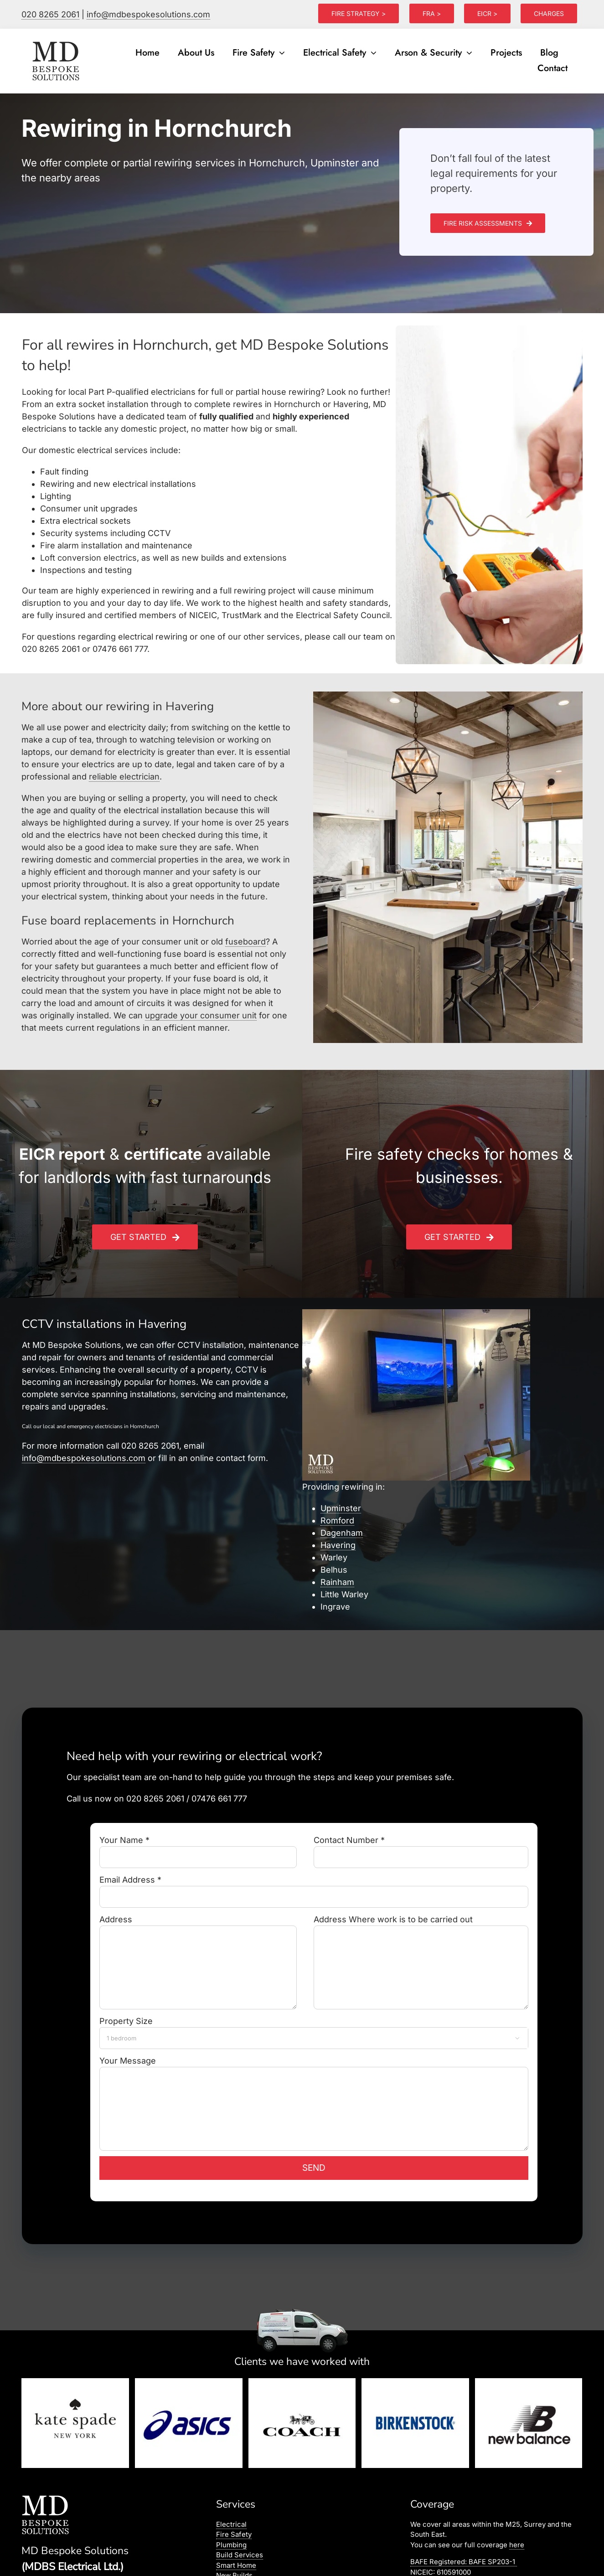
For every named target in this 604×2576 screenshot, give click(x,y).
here (516, 2544)
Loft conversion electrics (88, 558)
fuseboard (245, 941)
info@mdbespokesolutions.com (148, 14)
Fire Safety (234, 2534)
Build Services (239, 2554)
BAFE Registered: (463, 2561)
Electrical (231, 2524)
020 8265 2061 (50, 14)
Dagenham (341, 1533)
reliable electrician (124, 776)
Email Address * (314, 1888)
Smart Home (236, 2565)
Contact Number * (421, 1848)
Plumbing (231, 2544)
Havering (338, 1545)
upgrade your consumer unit (201, 1015)
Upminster (340, 1508)
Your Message (314, 2084)
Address (198, 1943)
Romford (337, 1520)
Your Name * (198, 1848)
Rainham (337, 1582)
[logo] (56, 41)
